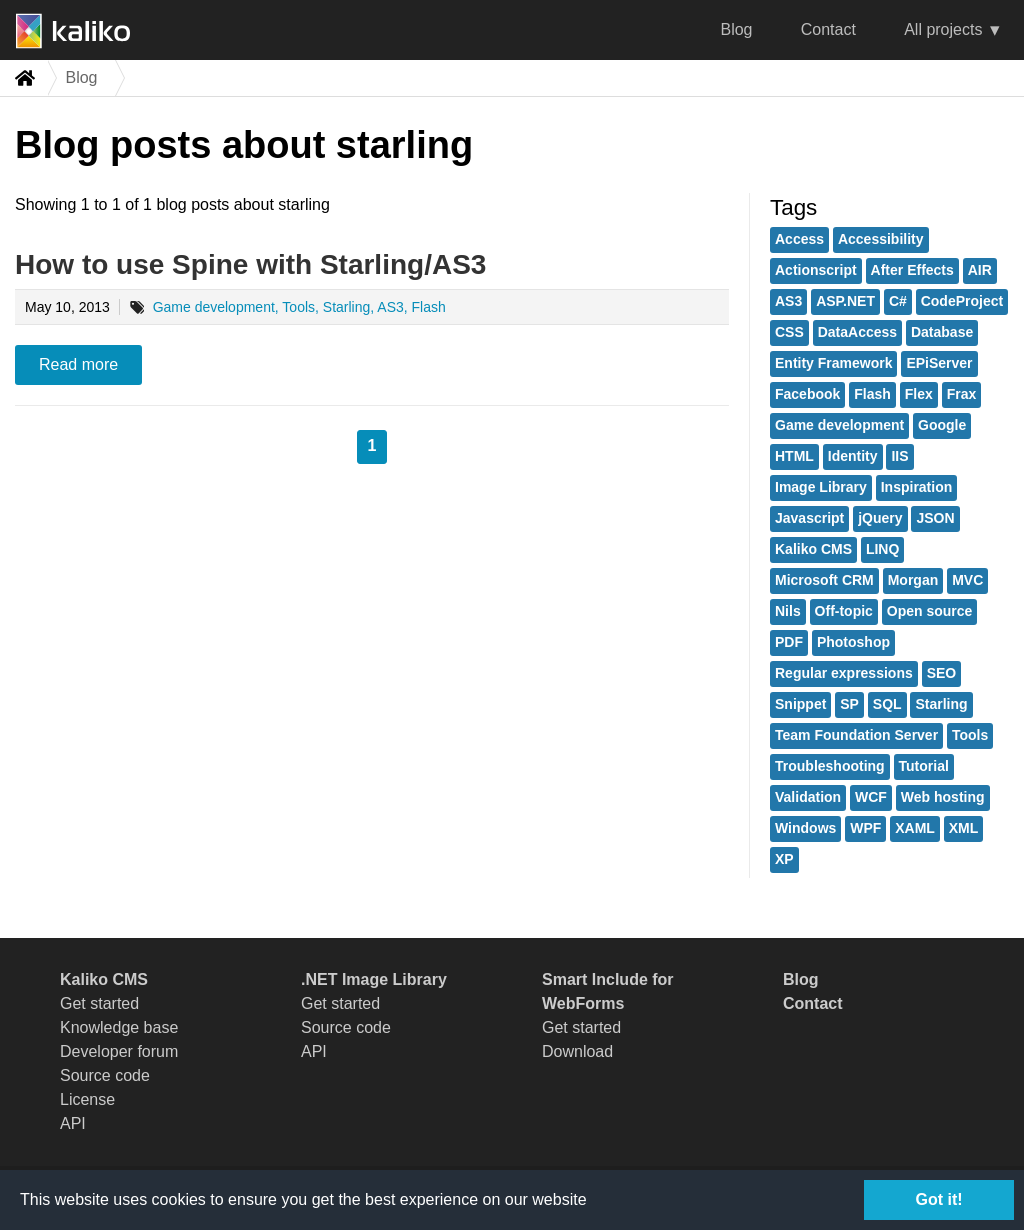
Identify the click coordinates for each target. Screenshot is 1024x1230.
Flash (872, 394)
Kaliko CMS (813, 549)
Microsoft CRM (824, 580)
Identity (853, 456)
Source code (105, 1075)
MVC (967, 580)
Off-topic (844, 611)
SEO (942, 673)
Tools (970, 735)
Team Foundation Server (856, 735)
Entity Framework (833, 363)
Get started (99, 1003)
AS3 (788, 301)
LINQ (882, 549)
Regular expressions (844, 673)
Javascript (809, 518)
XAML (915, 828)
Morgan (913, 580)
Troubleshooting (830, 766)
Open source (930, 611)
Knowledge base (119, 1027)
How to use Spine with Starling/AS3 (250, 264)
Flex (919, 394)
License (87, 1099)
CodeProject (962, 301)
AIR (980, 270)
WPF (865, 828)
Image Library (821, 487)
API (73, 1123)
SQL (887, 704)
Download (577, 1051)
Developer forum (119, 1051)
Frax (962, 394)
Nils (788, 611)
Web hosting (943, 797)
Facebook (807, 394)
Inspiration (917, 487)
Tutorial (924, 766)
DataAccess (857, 332)
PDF (789, 642)
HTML (794, 456)
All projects (943, 29)
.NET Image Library (374, 979)
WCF (871, 797)
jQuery (880, 518)
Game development (839, 425)
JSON (935, 518)
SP (849, 704)
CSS (789, 332)
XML (964, 828)
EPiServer (939, 363)
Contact (828, 29)
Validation (808, 797)
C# (898, 301)
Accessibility (881, 239)
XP (784, 859)
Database (942, 332)
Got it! (938, 1199)
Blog (736, 29)
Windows (805, 828)
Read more (78, 364)
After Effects (912, 270)
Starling (941, 704)
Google (942, 425)
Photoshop (853, 642)
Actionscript (816, 270)
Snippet (800, 704)
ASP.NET (845, 301)
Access (799, 239)
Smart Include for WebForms (608, 991)
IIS (899, 456)
